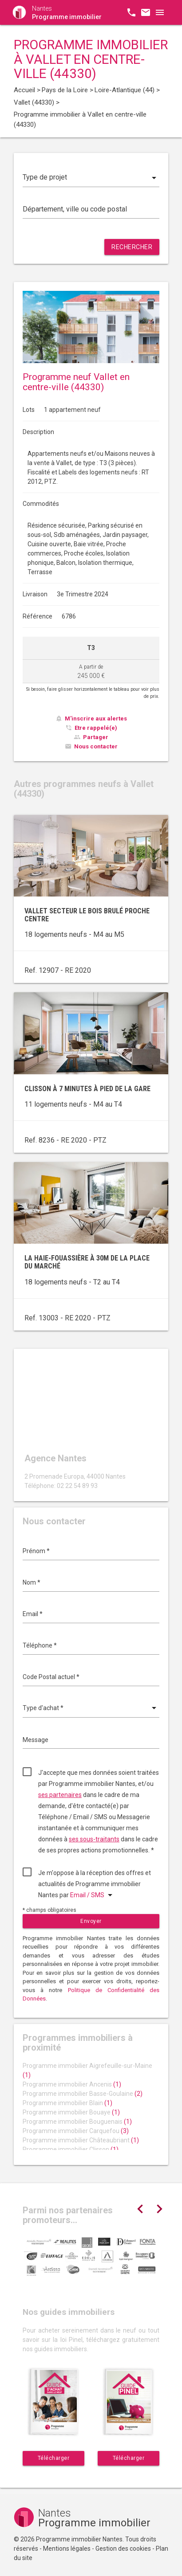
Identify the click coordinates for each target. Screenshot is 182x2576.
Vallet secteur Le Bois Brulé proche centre (87, 915)
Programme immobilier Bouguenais (77, 2121)
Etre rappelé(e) (96, 727)
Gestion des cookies (123, 2548)
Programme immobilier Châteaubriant (81, 2140)
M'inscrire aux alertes (96, 718)
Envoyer (91, 1921)
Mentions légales (67, 2548)
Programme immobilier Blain (67, 2102)
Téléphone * (40, 1645)
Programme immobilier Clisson (71, 2149)
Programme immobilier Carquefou (76, 2130)
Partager (95, 737)
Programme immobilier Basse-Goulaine (82, 2093)
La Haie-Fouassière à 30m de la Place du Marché (87, 1262)
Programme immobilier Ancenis (72, 2084)
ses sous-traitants (94, 1839)
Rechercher (131, 247)
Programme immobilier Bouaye (71, 2112)
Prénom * (36, 1550)
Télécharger (54, 2458)
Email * (33, 1613)
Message (35, 1739)
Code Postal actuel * (51, 1676)
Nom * (31, 1582)
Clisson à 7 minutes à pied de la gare (87, 1088)
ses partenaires (60, 1794)
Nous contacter (96, 746)
